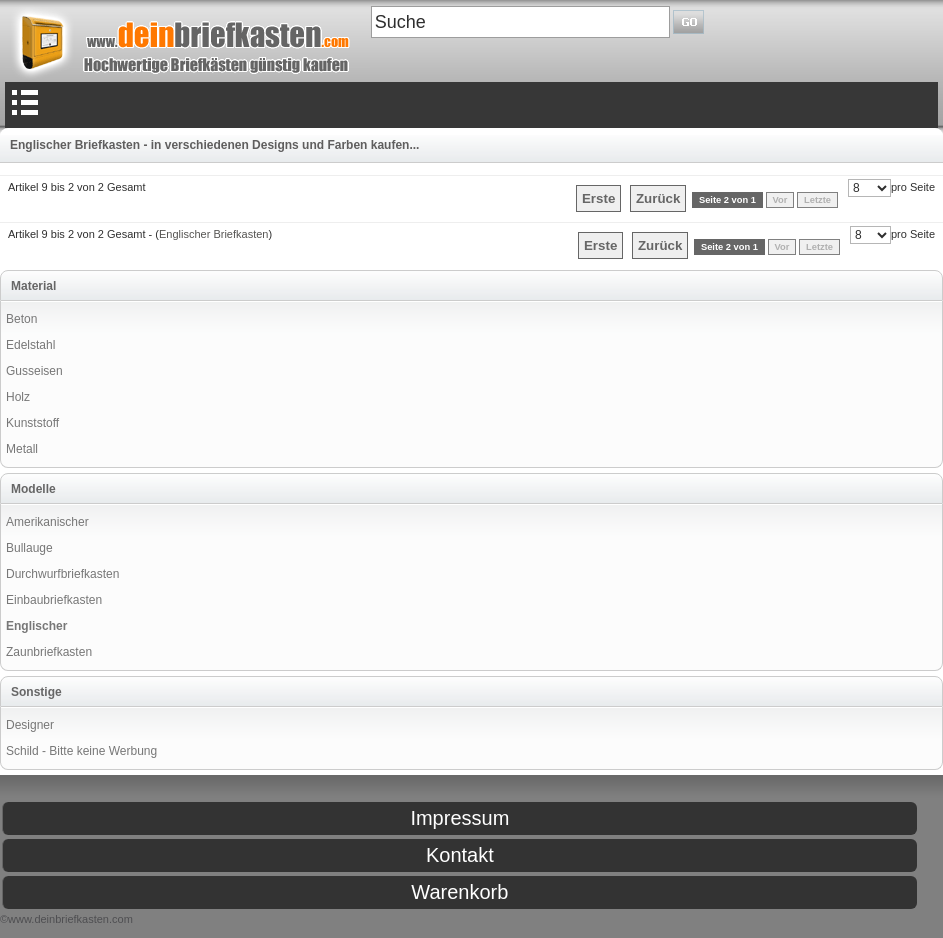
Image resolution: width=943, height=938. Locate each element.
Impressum (459, 818)
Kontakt (460, 855)
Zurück (658, 198)
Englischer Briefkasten (213, 234)
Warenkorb (459, 892)
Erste (598, 198)
